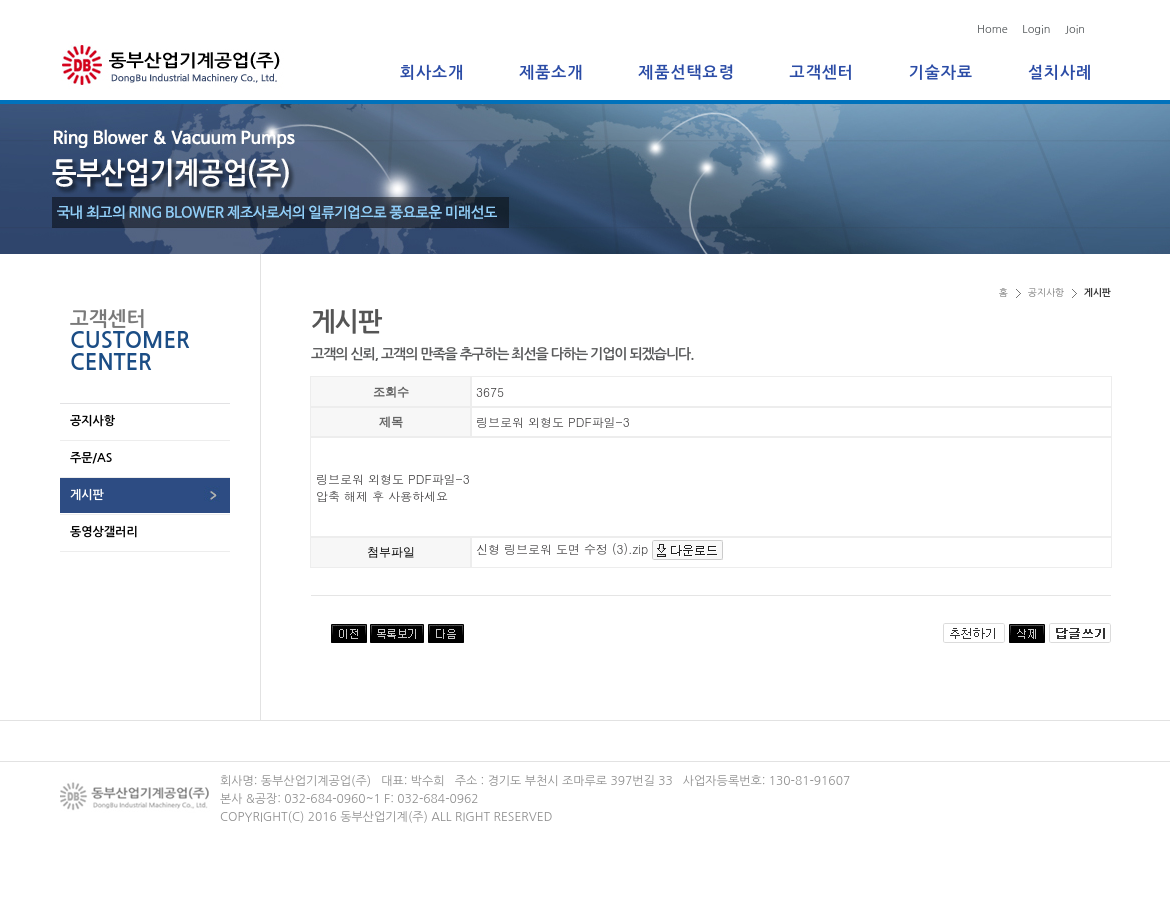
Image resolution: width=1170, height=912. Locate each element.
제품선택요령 (686, 72)
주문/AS (91, 458)
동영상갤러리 (104, 532)
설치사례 (1060, 72)
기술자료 (941, 72)
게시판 (87, 495)
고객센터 (822, 72)
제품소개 (551, 72)
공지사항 (92, 421)
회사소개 (432, 72)
